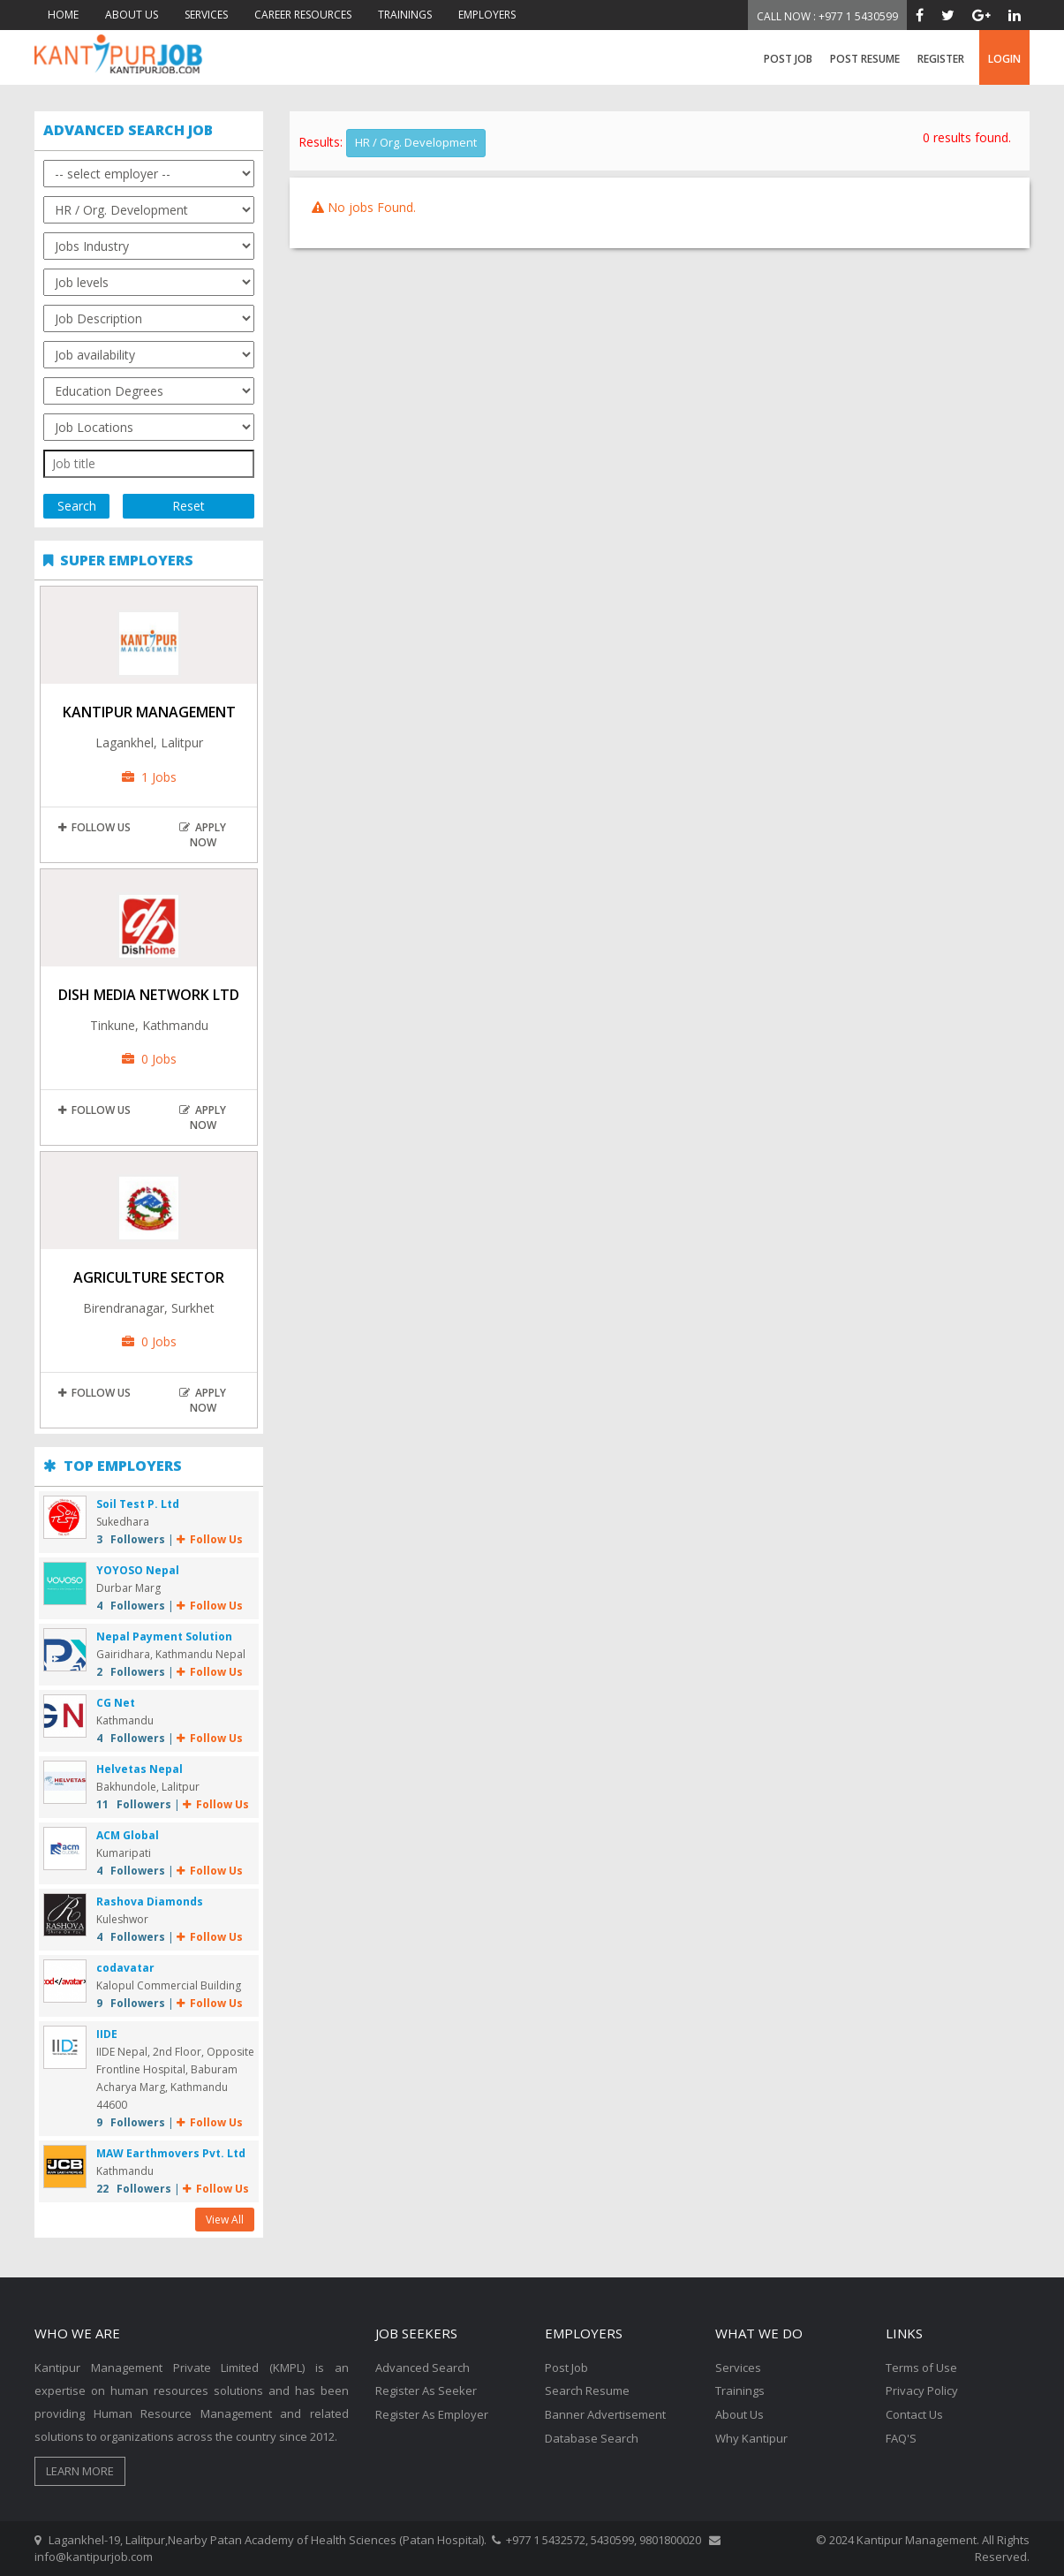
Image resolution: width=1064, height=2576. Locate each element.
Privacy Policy (922, 2390)
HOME (63, 14)
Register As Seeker (426, 2390)
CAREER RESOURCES (302, 14)
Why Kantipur (751, 2436)
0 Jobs (149, 1058)
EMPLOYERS (487, 14)
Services (738, 2367)
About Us (739, 2413)
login (1004, 58)
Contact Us (914, 2413)
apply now (202, 835)
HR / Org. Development (416, 142)
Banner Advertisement (605, 2413)
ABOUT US (131, 14)
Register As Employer (431, 2413)
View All (225, 2219)
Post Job (788, 58)
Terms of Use (921, 2367)
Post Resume (865, 58)
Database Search (591, 2436)
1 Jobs (149, 777)
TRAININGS (405, 14)
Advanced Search (422, 2367)
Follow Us (94, 827)
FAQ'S (901, 2436)
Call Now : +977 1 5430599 (827, 16)
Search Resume (587, 2390)
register (940, 58)
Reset (188, 505)
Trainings (740, 2390)
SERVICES (206, 14)
